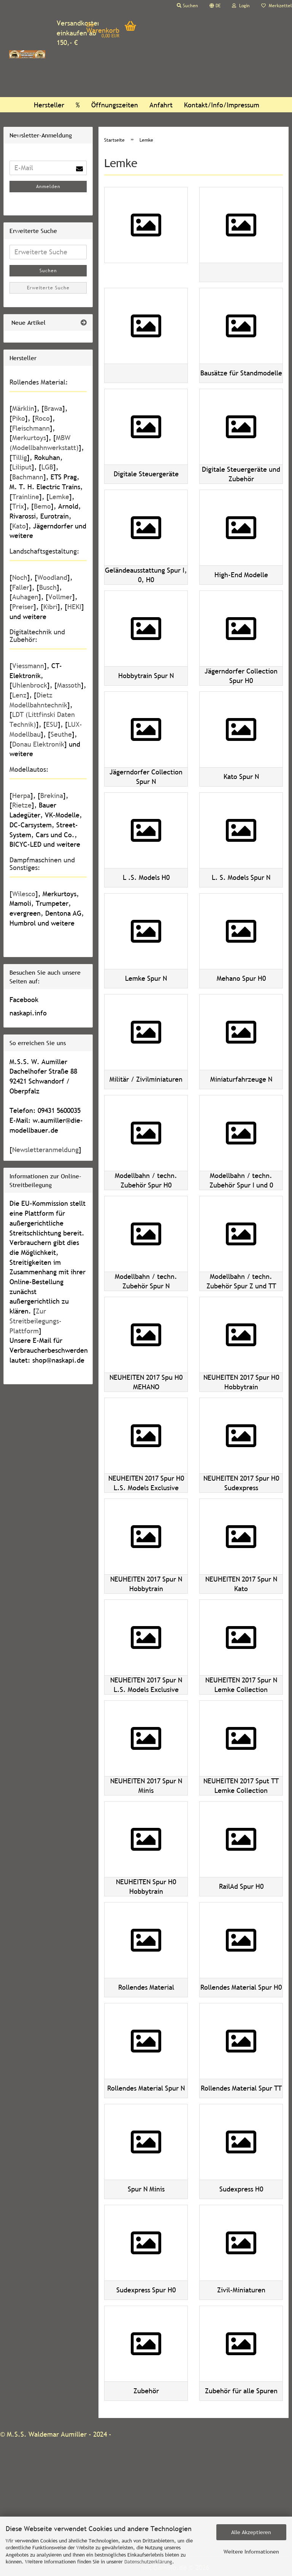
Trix (18, 506)
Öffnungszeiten (114, 105)
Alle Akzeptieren (251, 2532)
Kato (19, 526)
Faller (20, 587)
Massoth (69, 685)
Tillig (19, 457)
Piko (18, 418)
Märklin (23, 408)
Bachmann (27, 476)
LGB (47, 467)
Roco (42, 418)
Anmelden (48, 186)
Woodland (52, 577)
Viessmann (28, 665)
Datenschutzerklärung (148, 2561)
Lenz (19, 695)
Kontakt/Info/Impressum (221, 105)
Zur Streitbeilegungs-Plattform (36, 1321)
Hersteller (49, 105)
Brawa (53, 408)
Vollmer (60, 596)
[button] (215, 5)
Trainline (25, 496)
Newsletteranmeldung (45, 1149)
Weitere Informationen (251, 2551)
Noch (19, 577)
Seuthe (61, 734)
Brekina (51, 795)
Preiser (22, 606)
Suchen (48, 270)
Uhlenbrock (29, 685)
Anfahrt (161, 105)
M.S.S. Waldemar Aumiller (47, 2434)
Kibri (50, 606)
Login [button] (241, 5)
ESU (52, 724)
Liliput (22, 467)
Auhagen (25, 596)
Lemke (59, 496)
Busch (48, 587)
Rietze (22, 805)
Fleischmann (31, 428)
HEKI (74, 606)
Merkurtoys (29, 437)
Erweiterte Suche (48, 287)
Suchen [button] (187, 5)
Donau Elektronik (38, 744)
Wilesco (23, 893)
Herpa (21, 795)
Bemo (42, 506)
